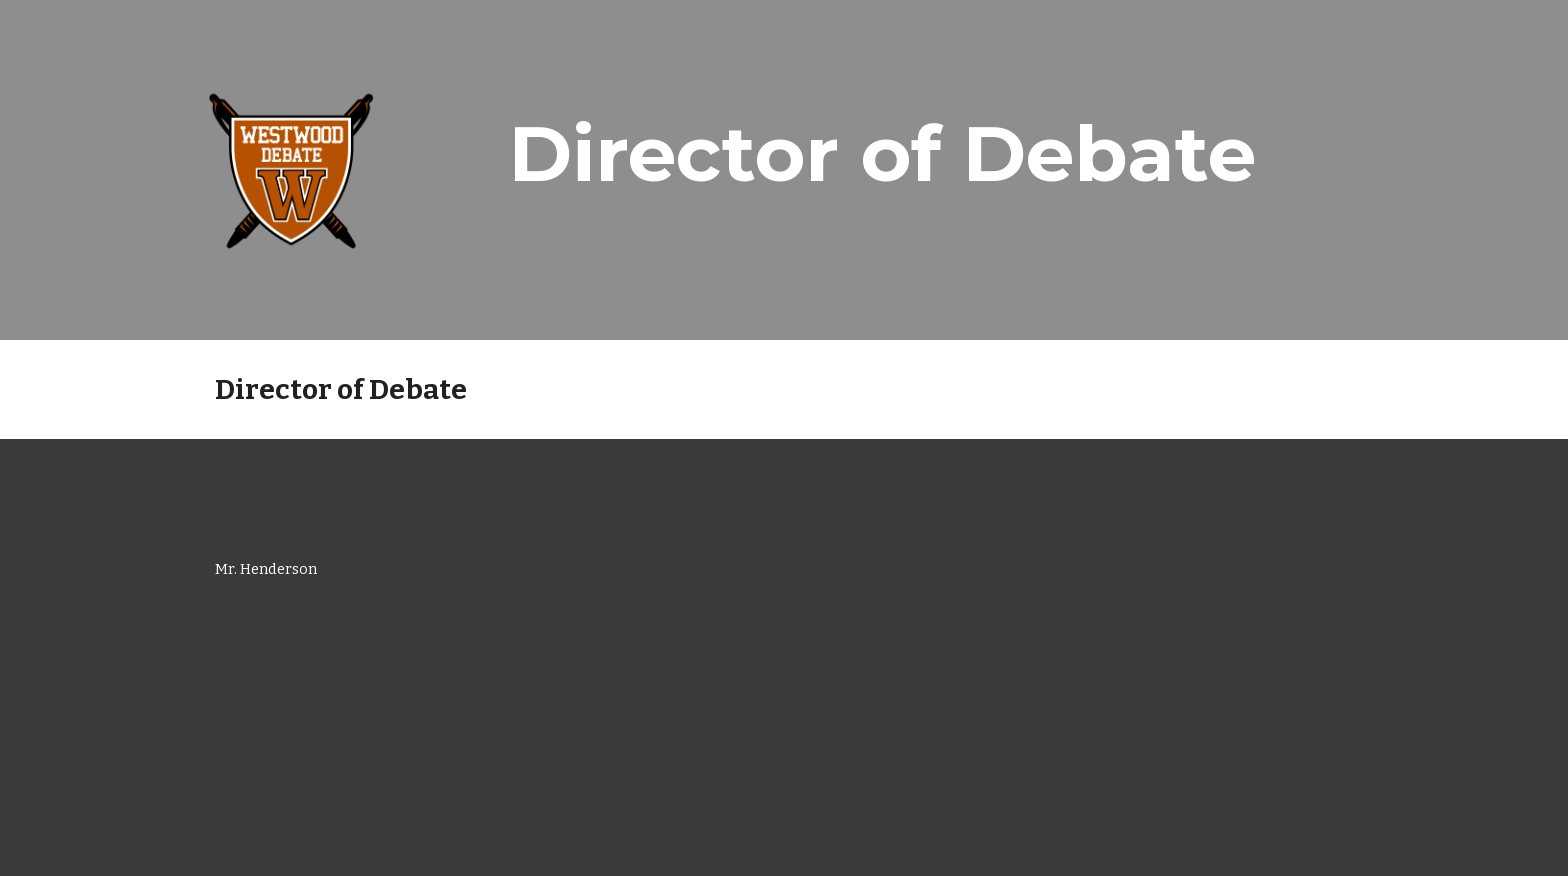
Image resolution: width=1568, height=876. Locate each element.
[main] (882, 154)
